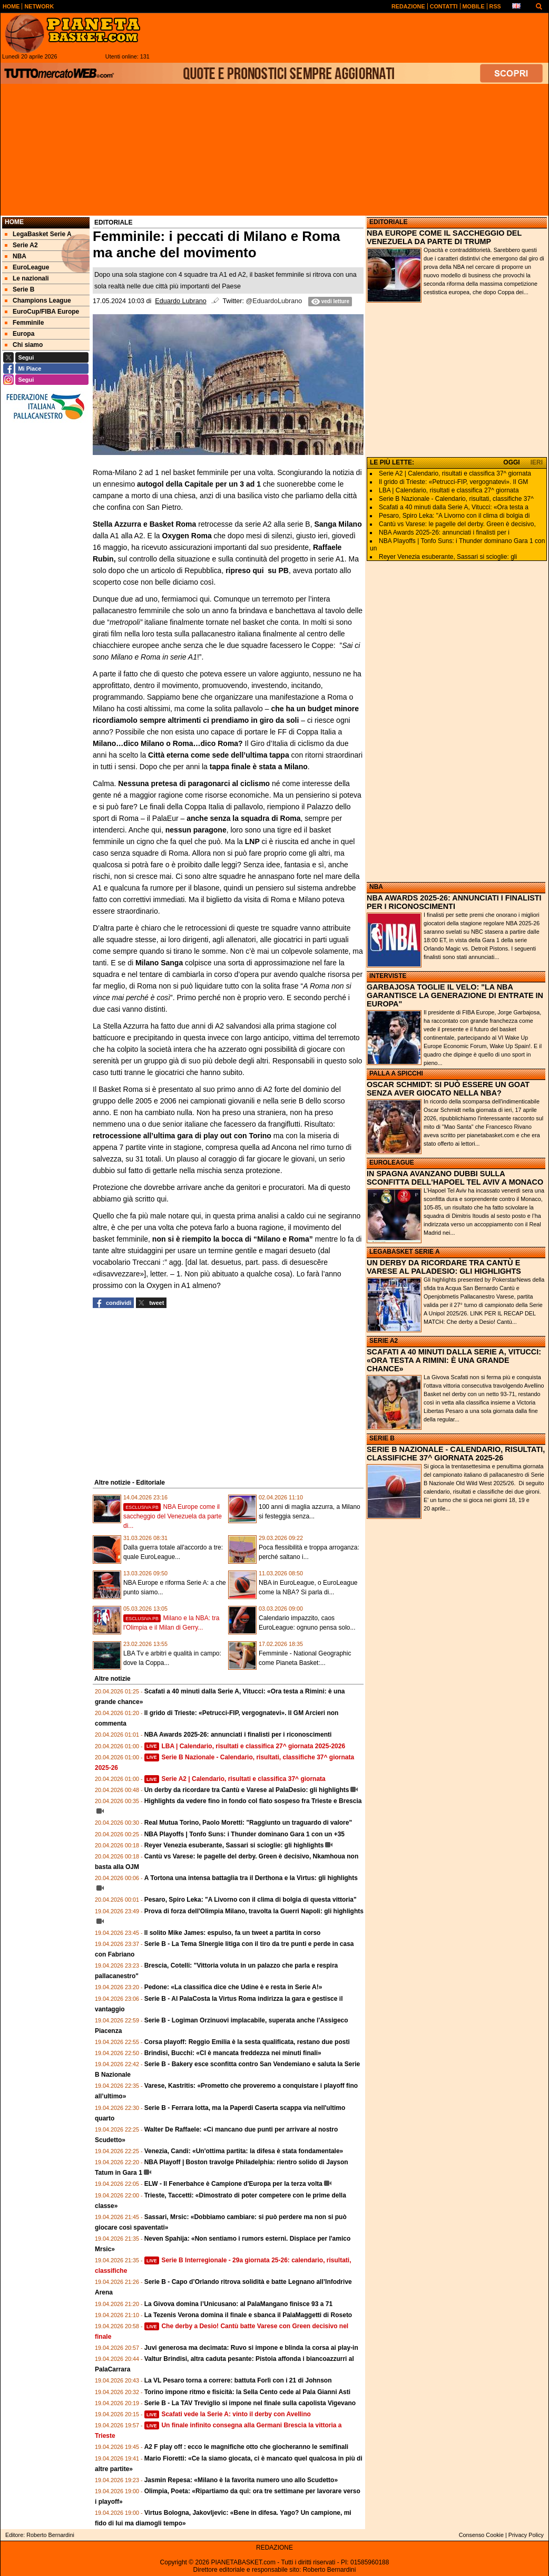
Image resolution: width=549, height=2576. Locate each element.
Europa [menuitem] (19, 333)
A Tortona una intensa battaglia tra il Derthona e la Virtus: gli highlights (251, 1878)
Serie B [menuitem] (19, 289)
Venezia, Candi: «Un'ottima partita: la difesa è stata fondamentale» (244, 2151)
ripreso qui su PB (257, 570)
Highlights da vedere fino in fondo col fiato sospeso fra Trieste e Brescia (253, 1801)
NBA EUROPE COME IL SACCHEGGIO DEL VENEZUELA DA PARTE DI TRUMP (444, 237)
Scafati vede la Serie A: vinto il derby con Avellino (227, 2414)
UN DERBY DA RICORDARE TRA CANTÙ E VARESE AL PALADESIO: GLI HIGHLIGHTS (444, 1266)
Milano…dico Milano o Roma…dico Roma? (168, 743)
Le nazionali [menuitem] (27, 278)
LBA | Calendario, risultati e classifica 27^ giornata (449, 490)
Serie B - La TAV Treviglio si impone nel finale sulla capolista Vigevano (250, 2403)
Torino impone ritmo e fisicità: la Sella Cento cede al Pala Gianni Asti (247, 2392)
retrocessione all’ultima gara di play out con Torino (183, 1135)
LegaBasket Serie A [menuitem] (38, 234)
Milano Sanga (159, 962)
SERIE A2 (383, 1340)
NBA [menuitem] (15, 256)
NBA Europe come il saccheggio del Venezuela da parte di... (172, 1516)
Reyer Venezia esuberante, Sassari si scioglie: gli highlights (234, 1845)
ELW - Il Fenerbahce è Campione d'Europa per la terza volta (233, 2183)
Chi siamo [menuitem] (24, 344)
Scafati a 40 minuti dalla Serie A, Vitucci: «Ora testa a (453, 507)
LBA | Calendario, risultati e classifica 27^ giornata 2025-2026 (244, 1746)
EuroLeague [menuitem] (27, 267)
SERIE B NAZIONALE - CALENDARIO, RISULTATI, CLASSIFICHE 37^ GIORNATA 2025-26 (456, 1453)
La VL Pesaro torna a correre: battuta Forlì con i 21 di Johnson (238, 2380)
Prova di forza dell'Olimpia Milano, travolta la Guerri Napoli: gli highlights (254, 1911)
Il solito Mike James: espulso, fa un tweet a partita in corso (232, 1932)
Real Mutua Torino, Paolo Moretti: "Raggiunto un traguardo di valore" (248, 1822)
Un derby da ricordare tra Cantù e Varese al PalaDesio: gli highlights (246, 1790)
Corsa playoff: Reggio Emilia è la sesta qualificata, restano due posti (247, 2042)
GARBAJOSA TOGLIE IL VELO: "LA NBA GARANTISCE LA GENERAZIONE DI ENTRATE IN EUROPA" (455, 995)
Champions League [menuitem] (38, 300)
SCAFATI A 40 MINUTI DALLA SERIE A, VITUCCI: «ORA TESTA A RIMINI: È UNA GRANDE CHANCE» (454, 1360)
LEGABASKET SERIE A (404, 1251)
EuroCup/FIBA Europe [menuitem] (42, 311)
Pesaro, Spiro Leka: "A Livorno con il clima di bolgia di (454, 515)
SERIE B (382, 1438)
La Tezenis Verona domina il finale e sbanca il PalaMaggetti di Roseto (248, 2315)
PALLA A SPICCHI (396, 1073)
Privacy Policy (526, 2535)
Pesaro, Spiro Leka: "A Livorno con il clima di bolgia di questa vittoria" (250, 1899)
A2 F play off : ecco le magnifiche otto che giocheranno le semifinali (246, 2447)
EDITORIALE (388, 222)
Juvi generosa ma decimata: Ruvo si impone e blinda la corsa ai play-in (251, 2347)
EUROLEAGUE (391, 1162)
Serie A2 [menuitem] (21, 245)
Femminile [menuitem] (24, 322)
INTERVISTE (387, 976)
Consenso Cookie (481, 2535)
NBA (376, 886)
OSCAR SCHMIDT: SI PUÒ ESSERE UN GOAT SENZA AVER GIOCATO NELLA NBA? (448, 1088)
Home (14, 222)
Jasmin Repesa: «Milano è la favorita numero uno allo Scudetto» (241, 2480)
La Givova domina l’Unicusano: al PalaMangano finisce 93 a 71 (238, 2304)
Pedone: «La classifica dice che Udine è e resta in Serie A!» (233, 1987)
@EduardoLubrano (274, 301)
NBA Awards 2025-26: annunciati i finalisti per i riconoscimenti (238, 1734)
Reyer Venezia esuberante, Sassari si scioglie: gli (448, 556)
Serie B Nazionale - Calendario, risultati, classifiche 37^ (456, 498)
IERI (537, 462)
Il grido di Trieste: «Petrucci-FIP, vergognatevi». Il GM (453, 482)
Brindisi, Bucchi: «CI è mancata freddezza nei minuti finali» (232, 2053)
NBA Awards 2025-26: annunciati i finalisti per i (444, 532)
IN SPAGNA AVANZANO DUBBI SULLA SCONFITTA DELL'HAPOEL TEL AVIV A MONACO (455, 1177)
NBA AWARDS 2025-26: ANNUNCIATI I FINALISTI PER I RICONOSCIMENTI (454, 902)
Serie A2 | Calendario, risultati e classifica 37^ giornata (235, 1779)
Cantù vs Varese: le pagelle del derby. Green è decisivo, (457, 524)
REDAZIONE (274, 2547)
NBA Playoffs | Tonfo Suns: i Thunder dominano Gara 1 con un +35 (244, 1834)
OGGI (511, 462)
